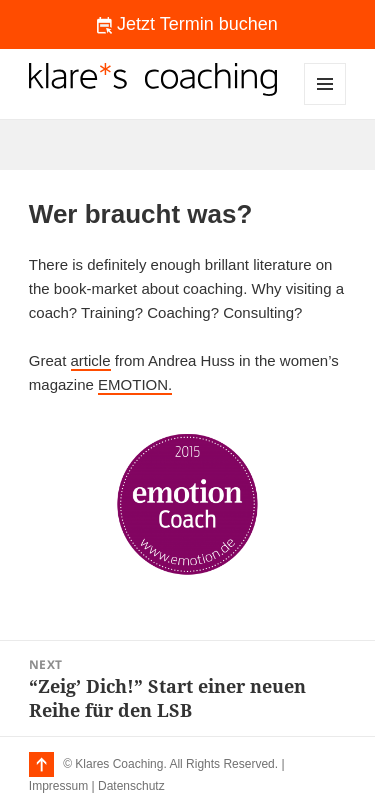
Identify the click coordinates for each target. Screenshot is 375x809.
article (91, 360)
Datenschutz (131, 786)
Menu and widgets (325, 104)
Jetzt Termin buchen (187, 24)
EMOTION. (135, 384)
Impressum (58, 786)
